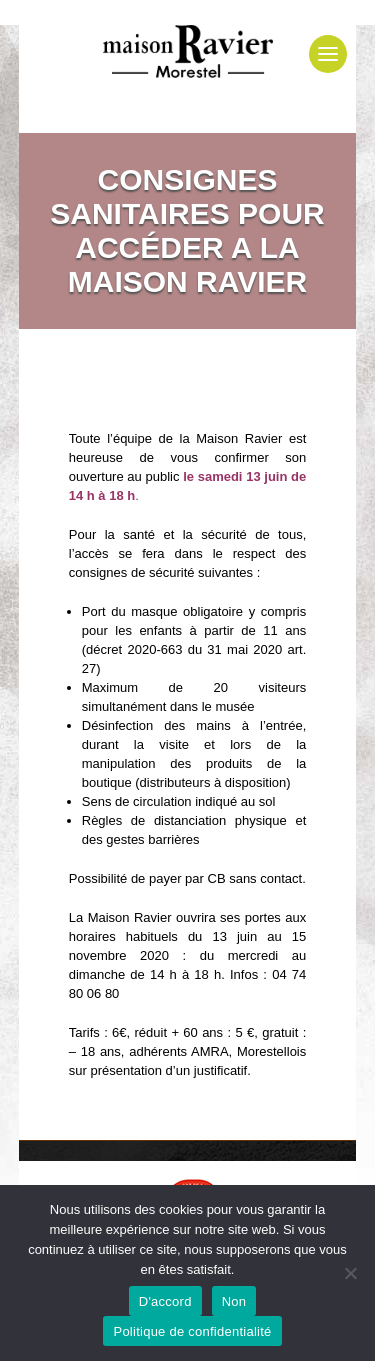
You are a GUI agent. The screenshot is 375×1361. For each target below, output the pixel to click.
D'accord (165, 1301)
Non (234, 1301)
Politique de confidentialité (192, 1331)
